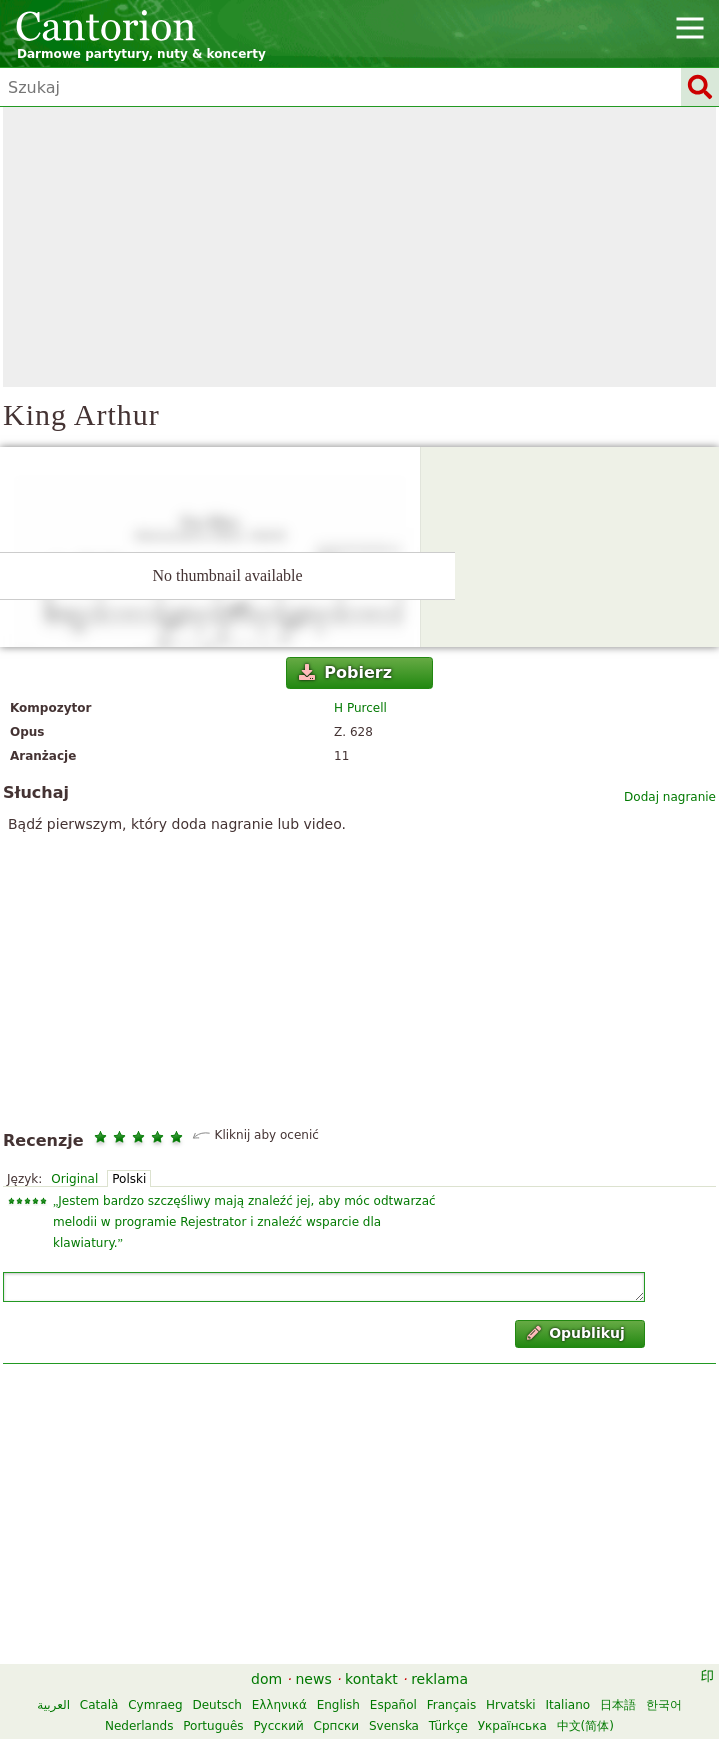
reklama (439, 1679)
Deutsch (216, 1705)
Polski (129, 1179)
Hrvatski (511, 1705)
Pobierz (345, 672)
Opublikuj (576, 1333)
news (313, 1679)
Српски (337, 1726)
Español (393, 1705)
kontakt (371, 1679)
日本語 (618, 1705)
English (338, 1705)
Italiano (568, 1705)
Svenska (394, 1726)
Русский (278, 1726)
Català (99, 1705)
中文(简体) (585, 1726)
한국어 (664, 1705)
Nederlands (139, 1726)
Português (213, 1726)
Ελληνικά (279, 1705)
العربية (53, 1705)
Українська (512, 1726)
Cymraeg (155, 1705)
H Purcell (360, 708)
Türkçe (448, 1726)
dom (266, 1679)
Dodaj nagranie (670, 797)
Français (451, 1705)
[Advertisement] (359, 247)
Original (74, 1179)
